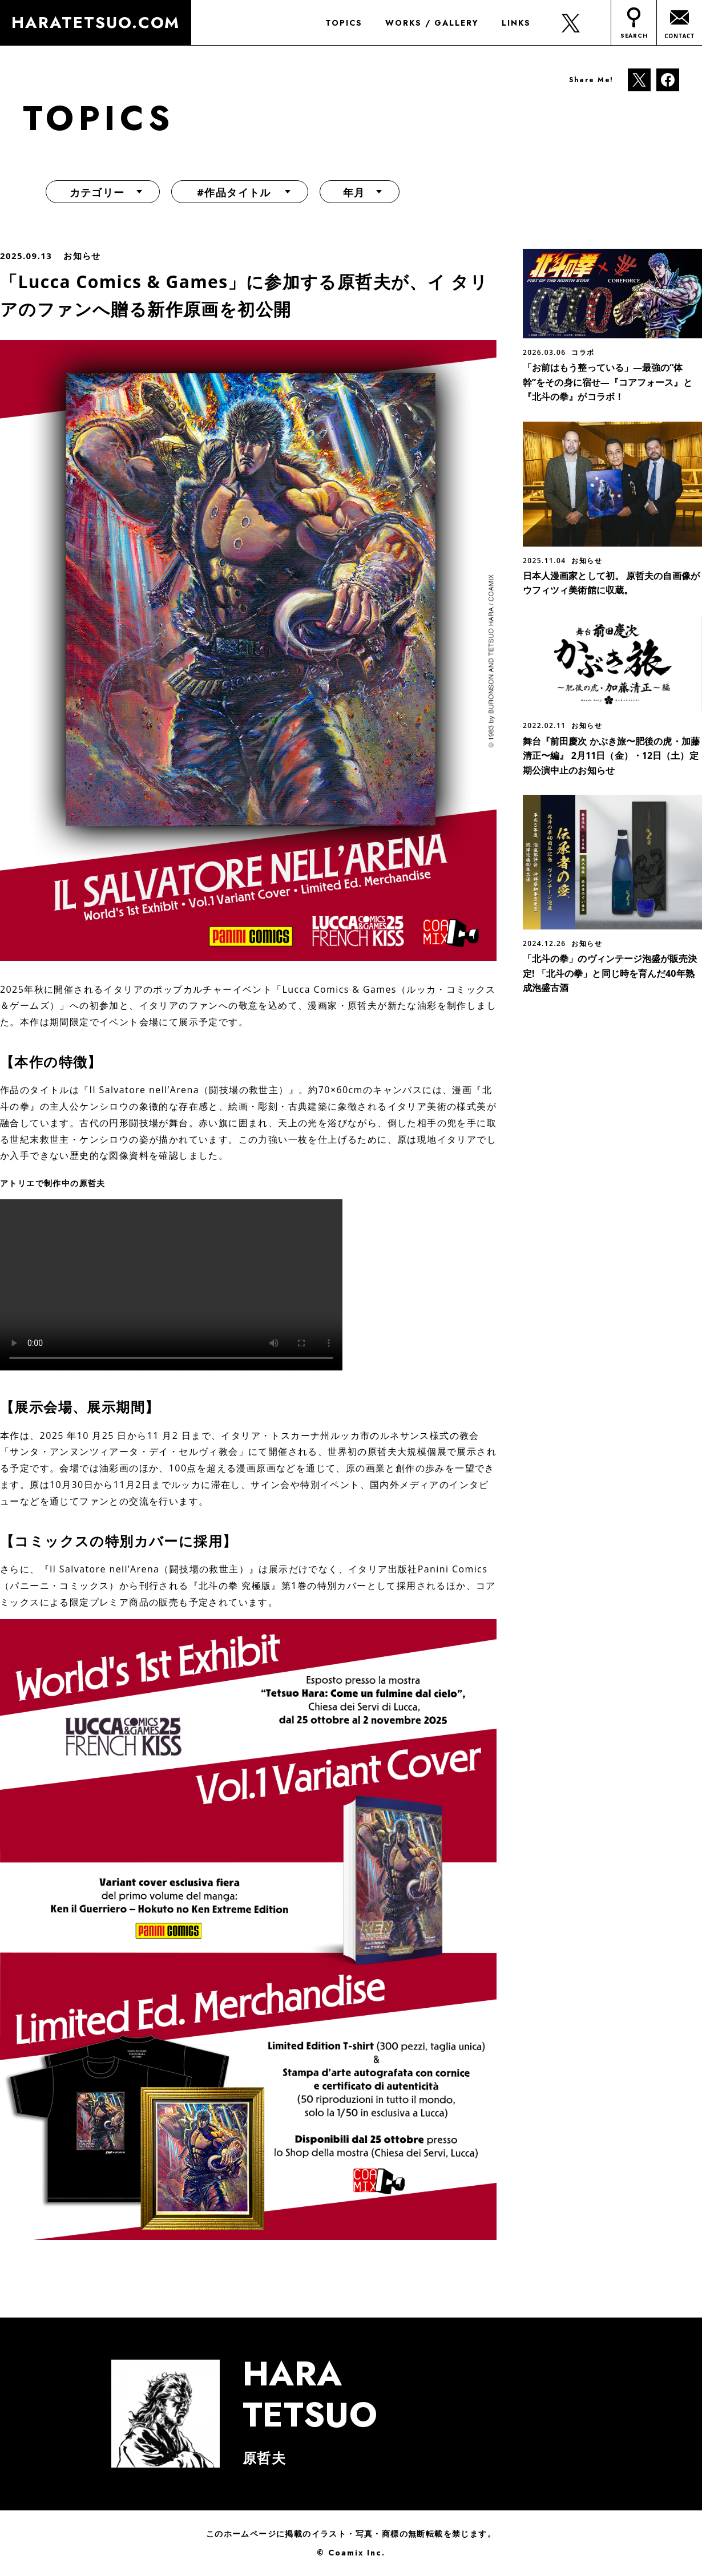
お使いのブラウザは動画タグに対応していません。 (171, 1284)
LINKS (516, 23)
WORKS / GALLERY (432, 23)
